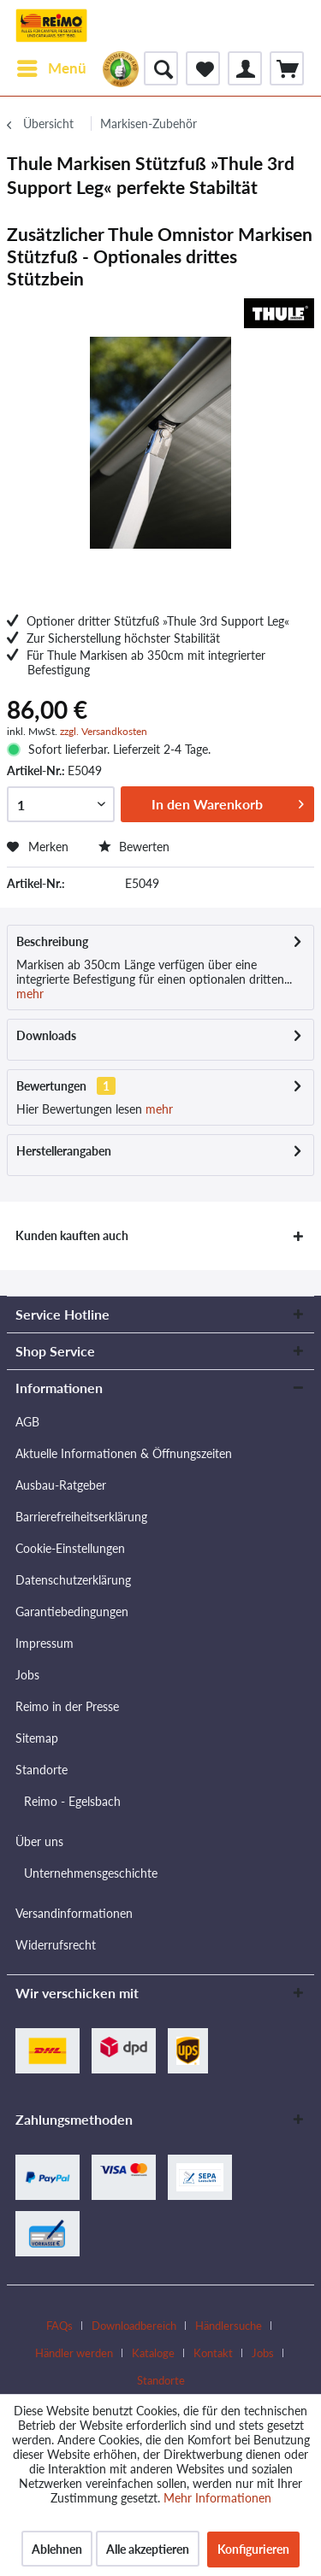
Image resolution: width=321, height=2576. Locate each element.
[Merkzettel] (203, 68)
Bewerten (133, 846)
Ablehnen (57, 2549)
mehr (30, 993)
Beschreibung (52, 941)
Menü (51, 66)
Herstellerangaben (63, 1151)
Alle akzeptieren (147, 2549)
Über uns (39, 1841)
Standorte (41, 1769)
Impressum (44, 1643)
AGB (27, 1421)
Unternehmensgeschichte (91, 1873)
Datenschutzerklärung (73, 1580)
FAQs (59, 2325)
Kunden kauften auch (71, 1235)
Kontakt (213, 2353)
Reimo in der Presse (67, 1706)
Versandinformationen (74, 1913)
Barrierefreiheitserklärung (81, 1516)
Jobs (27, 1674)
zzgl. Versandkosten (103, 731)
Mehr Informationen (217, 2498)
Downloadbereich (134, 2325)
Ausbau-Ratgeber (60, 1485)
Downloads (46, 1035)
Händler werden (74, 2353)
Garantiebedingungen (71, 1611)
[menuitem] (51, 68)
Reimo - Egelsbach (72, 1801)
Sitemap (36, 1738)
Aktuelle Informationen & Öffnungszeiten (123, 1453)
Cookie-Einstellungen (70, 1548)
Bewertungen (51, 1086)
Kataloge (153, 2353)
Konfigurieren (253, 2549)
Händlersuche (228, 2325)
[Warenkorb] (287, 68)
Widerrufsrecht (55, 1945)
